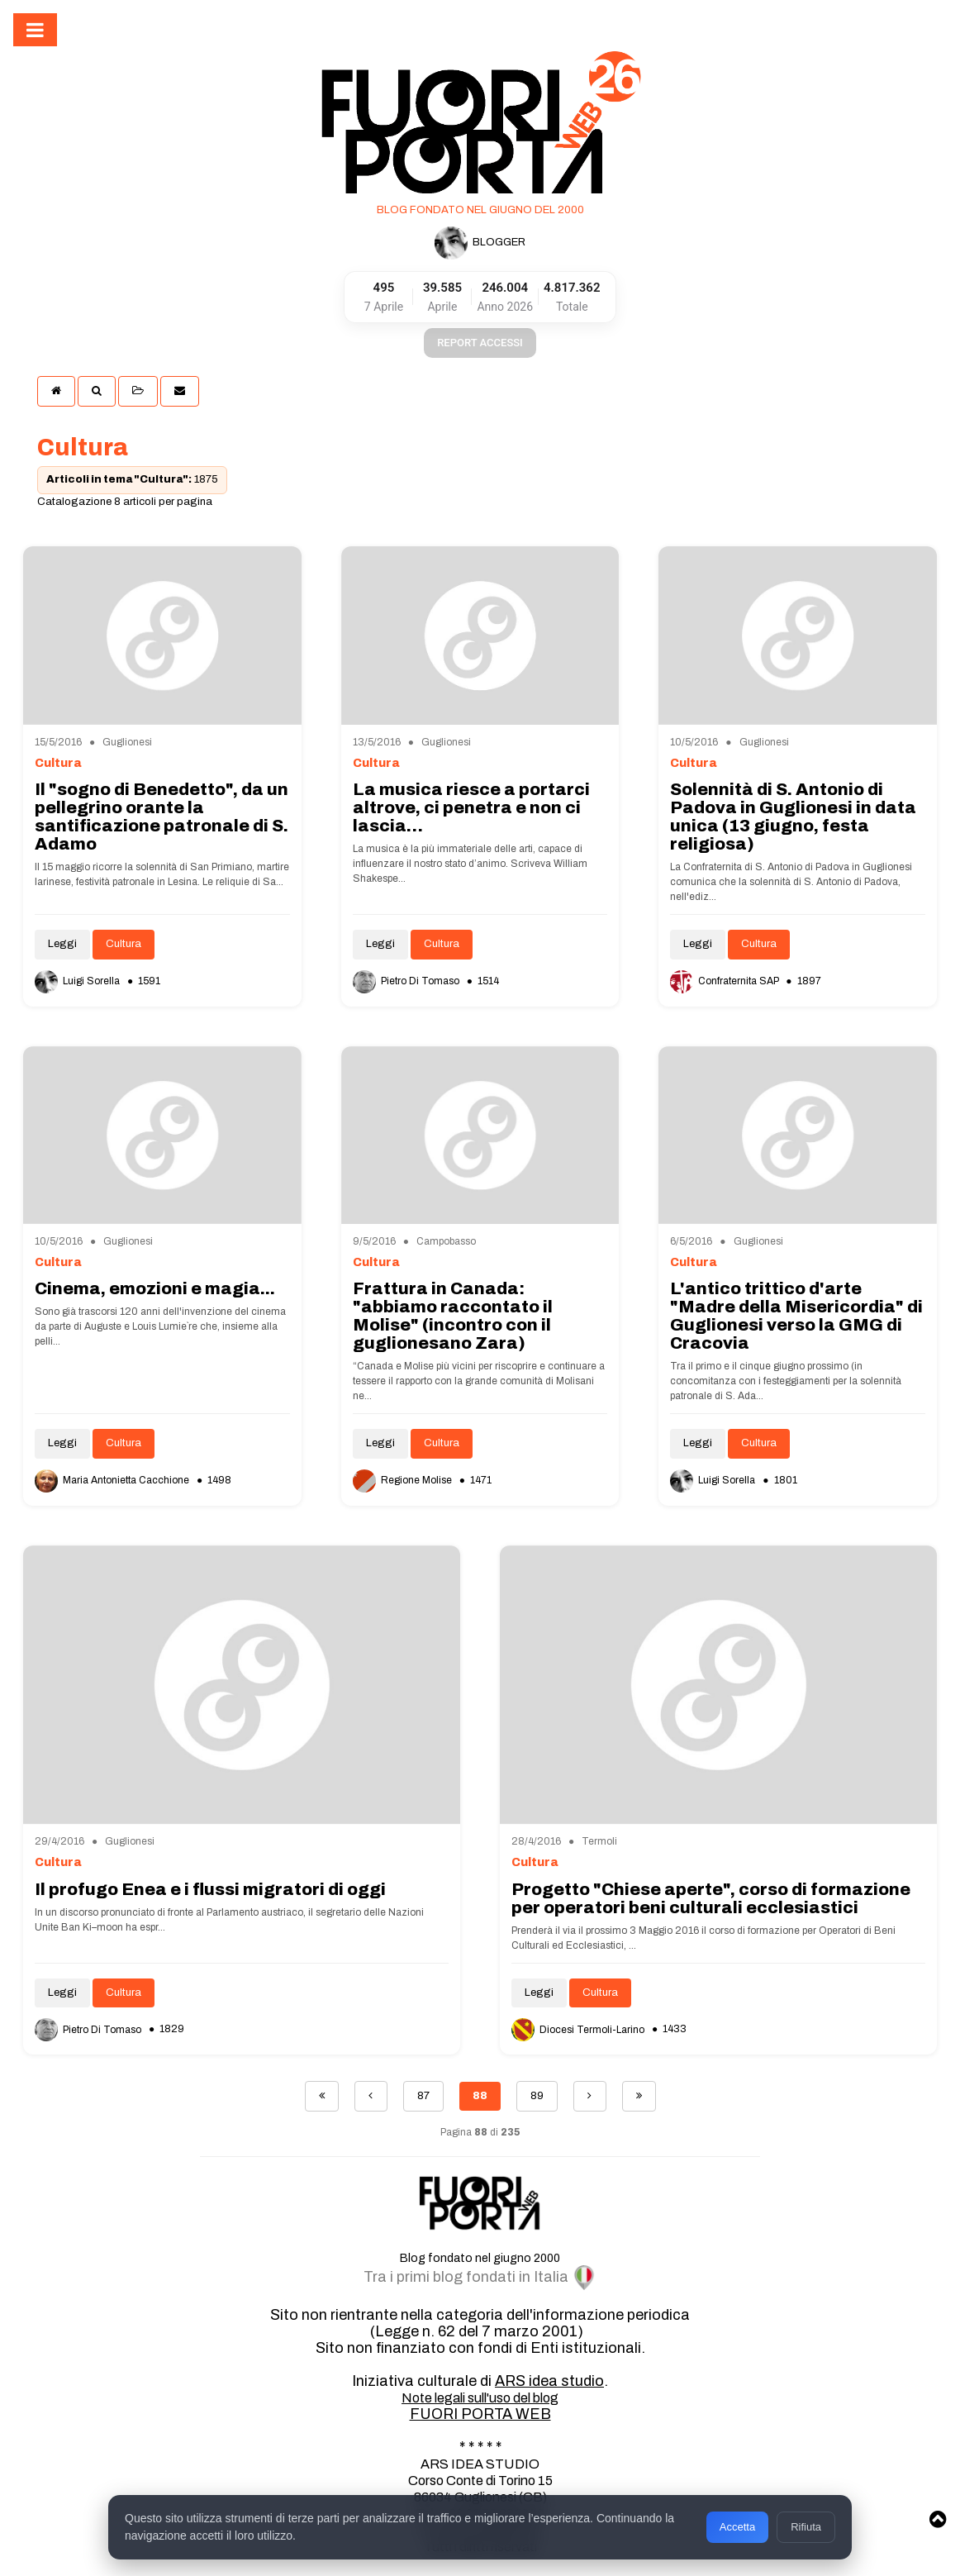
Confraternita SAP (725, 981)
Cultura (123, 944)
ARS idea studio (549, 2381)
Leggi (62, 944)
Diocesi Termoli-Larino (579, 2030)
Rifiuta (806, 2527)
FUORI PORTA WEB (480, 2414)
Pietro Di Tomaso (407, 981)
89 (537, 2096)
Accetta (737, 2527)
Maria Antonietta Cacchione (113, 1480)
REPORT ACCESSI (480, 342)
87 (423, 2096)
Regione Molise (403, 1480)
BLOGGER (480, 243)
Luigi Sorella (78, 981)
